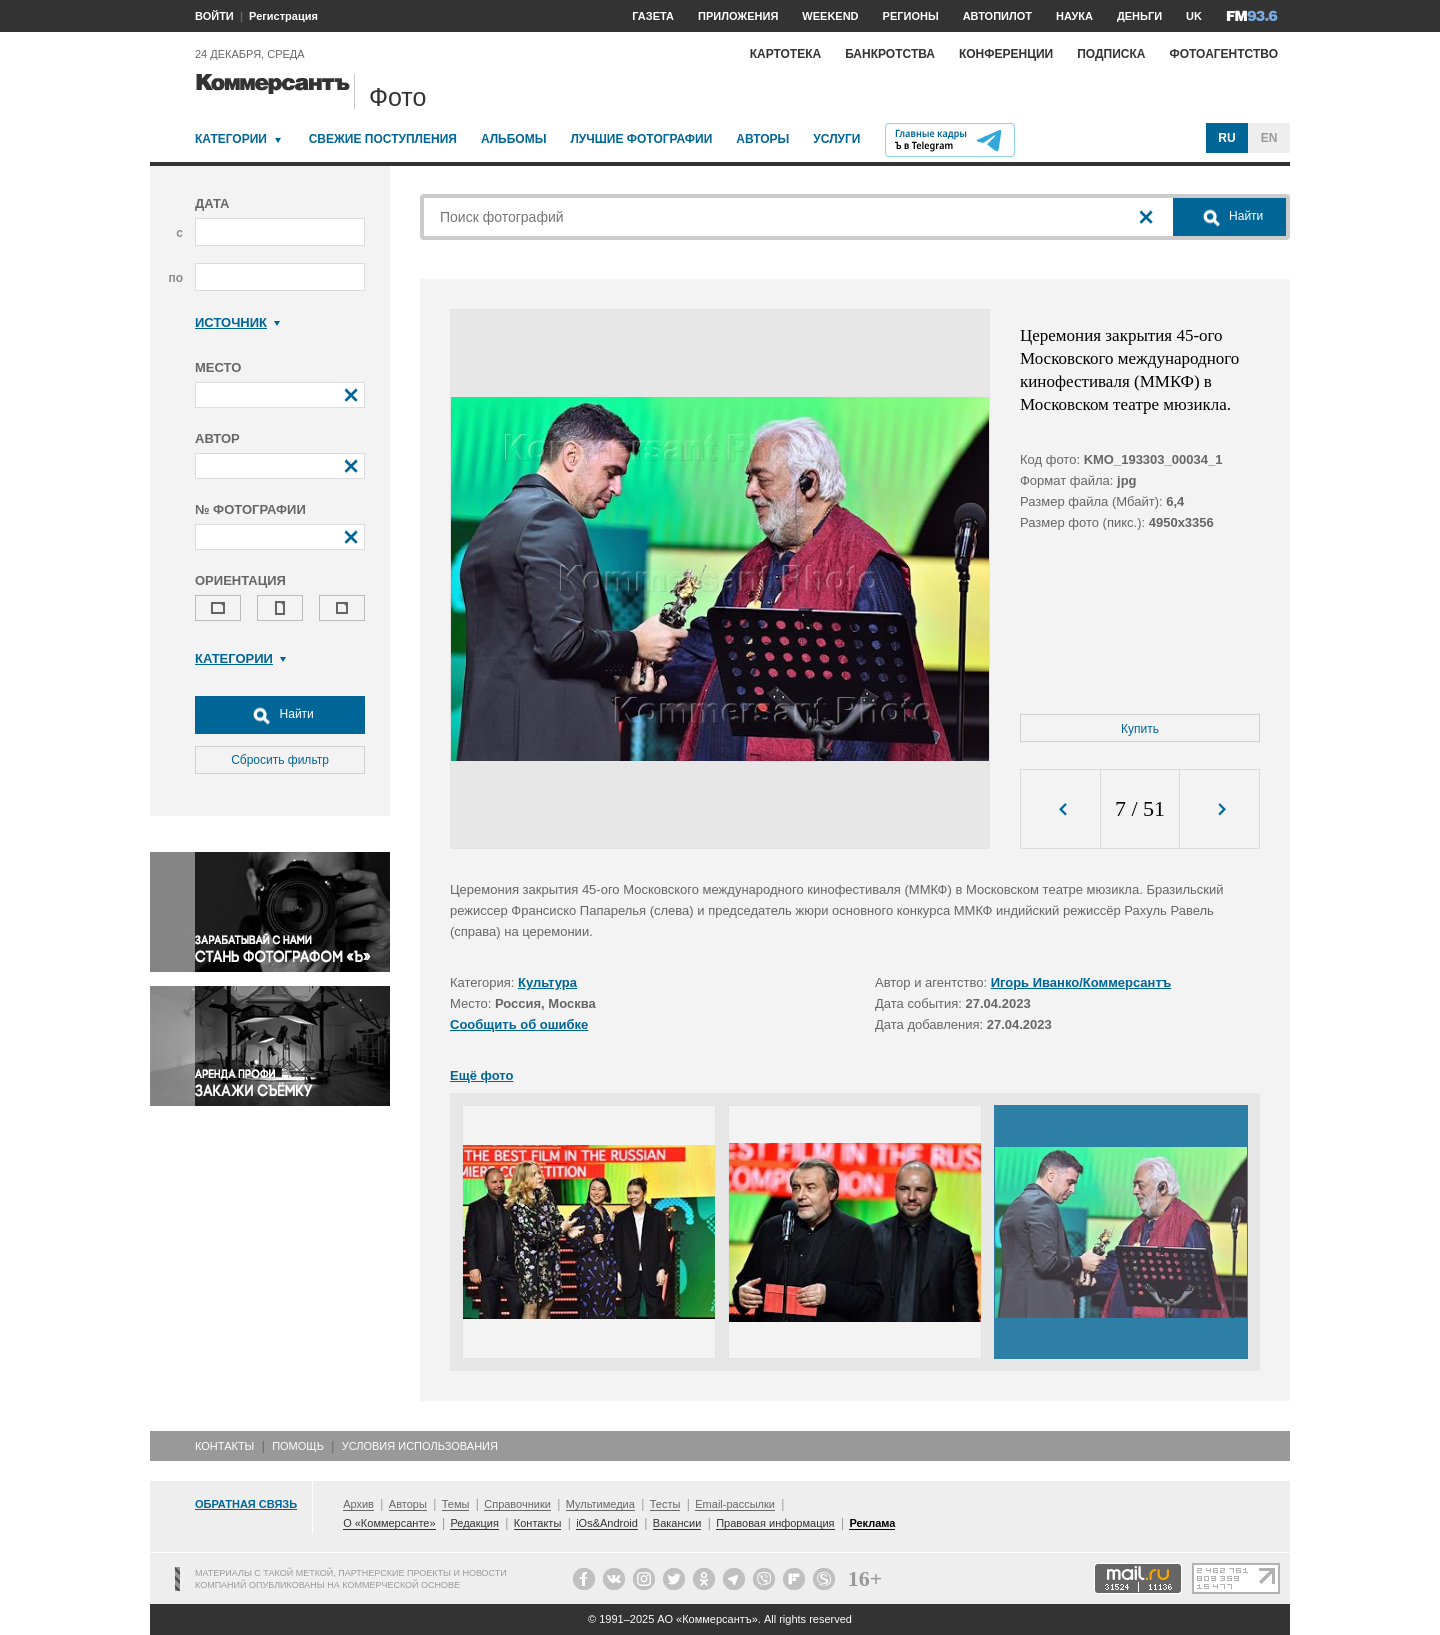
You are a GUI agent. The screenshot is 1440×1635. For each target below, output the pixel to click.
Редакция (474, 1523)
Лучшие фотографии (641, 139)
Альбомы (514, 139)
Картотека (786, 54)
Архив (358, 1504)
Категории (231, 139)
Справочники (517, 1504)
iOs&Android (607, 1523)
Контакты (224, 1446)
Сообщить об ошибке (519, 1024)
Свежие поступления (383, 139)
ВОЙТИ (214, 16)
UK (1194, 16)
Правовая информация (775, 1523)
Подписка (1111, 54)
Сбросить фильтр (280, 760)
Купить (1140, 729)
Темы (456, 1504)
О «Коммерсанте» (389, 1523)
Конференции (1006, 54)
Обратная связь (246, 1504)
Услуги (836, 139)
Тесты (665, 1504)
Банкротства (890, 54)
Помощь (298, 1446)
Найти (280, 715)
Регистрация (283, 16)
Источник (237, 322)
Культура (547, 982)
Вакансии (677, 1523)
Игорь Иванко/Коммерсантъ (1081, 982)
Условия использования (420, 1446)
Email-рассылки (735, 1504)
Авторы (762, 139)
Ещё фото (481, 1075)
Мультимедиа (600, 1504)
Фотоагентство (1223, 54)
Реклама (872, 1523)
